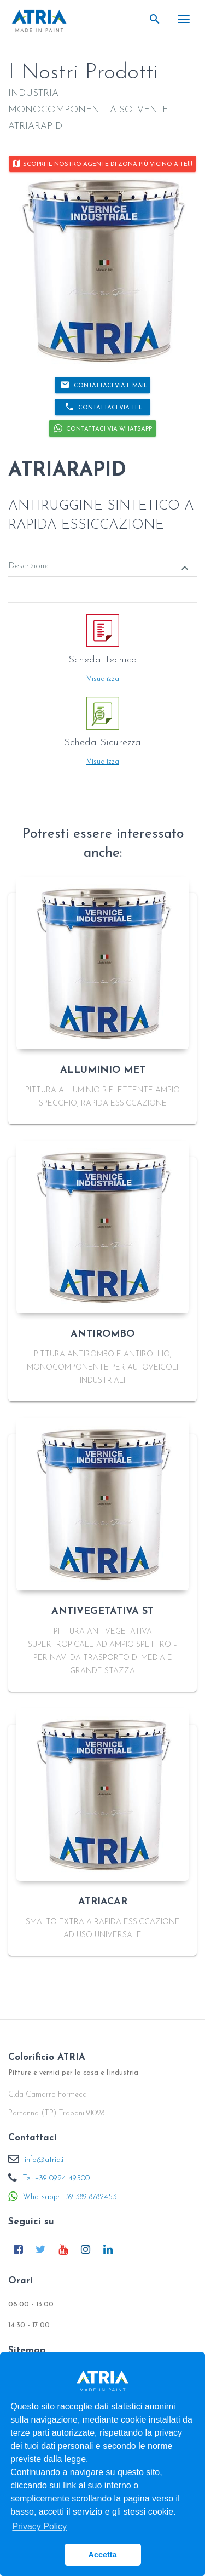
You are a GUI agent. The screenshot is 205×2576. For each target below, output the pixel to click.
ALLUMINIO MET (102, 1070)
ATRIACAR (102, 1902)
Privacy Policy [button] (39, 2526)
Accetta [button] (103, 2554)
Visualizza (102, 679)
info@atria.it (45, 2160)
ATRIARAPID (35, 126)
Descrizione (99, 568)
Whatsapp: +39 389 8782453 (70, 2197)
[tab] (102, 558)
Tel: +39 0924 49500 (56, 2178)
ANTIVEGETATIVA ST (102, 1611)
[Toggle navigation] (184, 19)
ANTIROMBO (102, 1334)
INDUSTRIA (33, 93)
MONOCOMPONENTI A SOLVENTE (88, 110)
